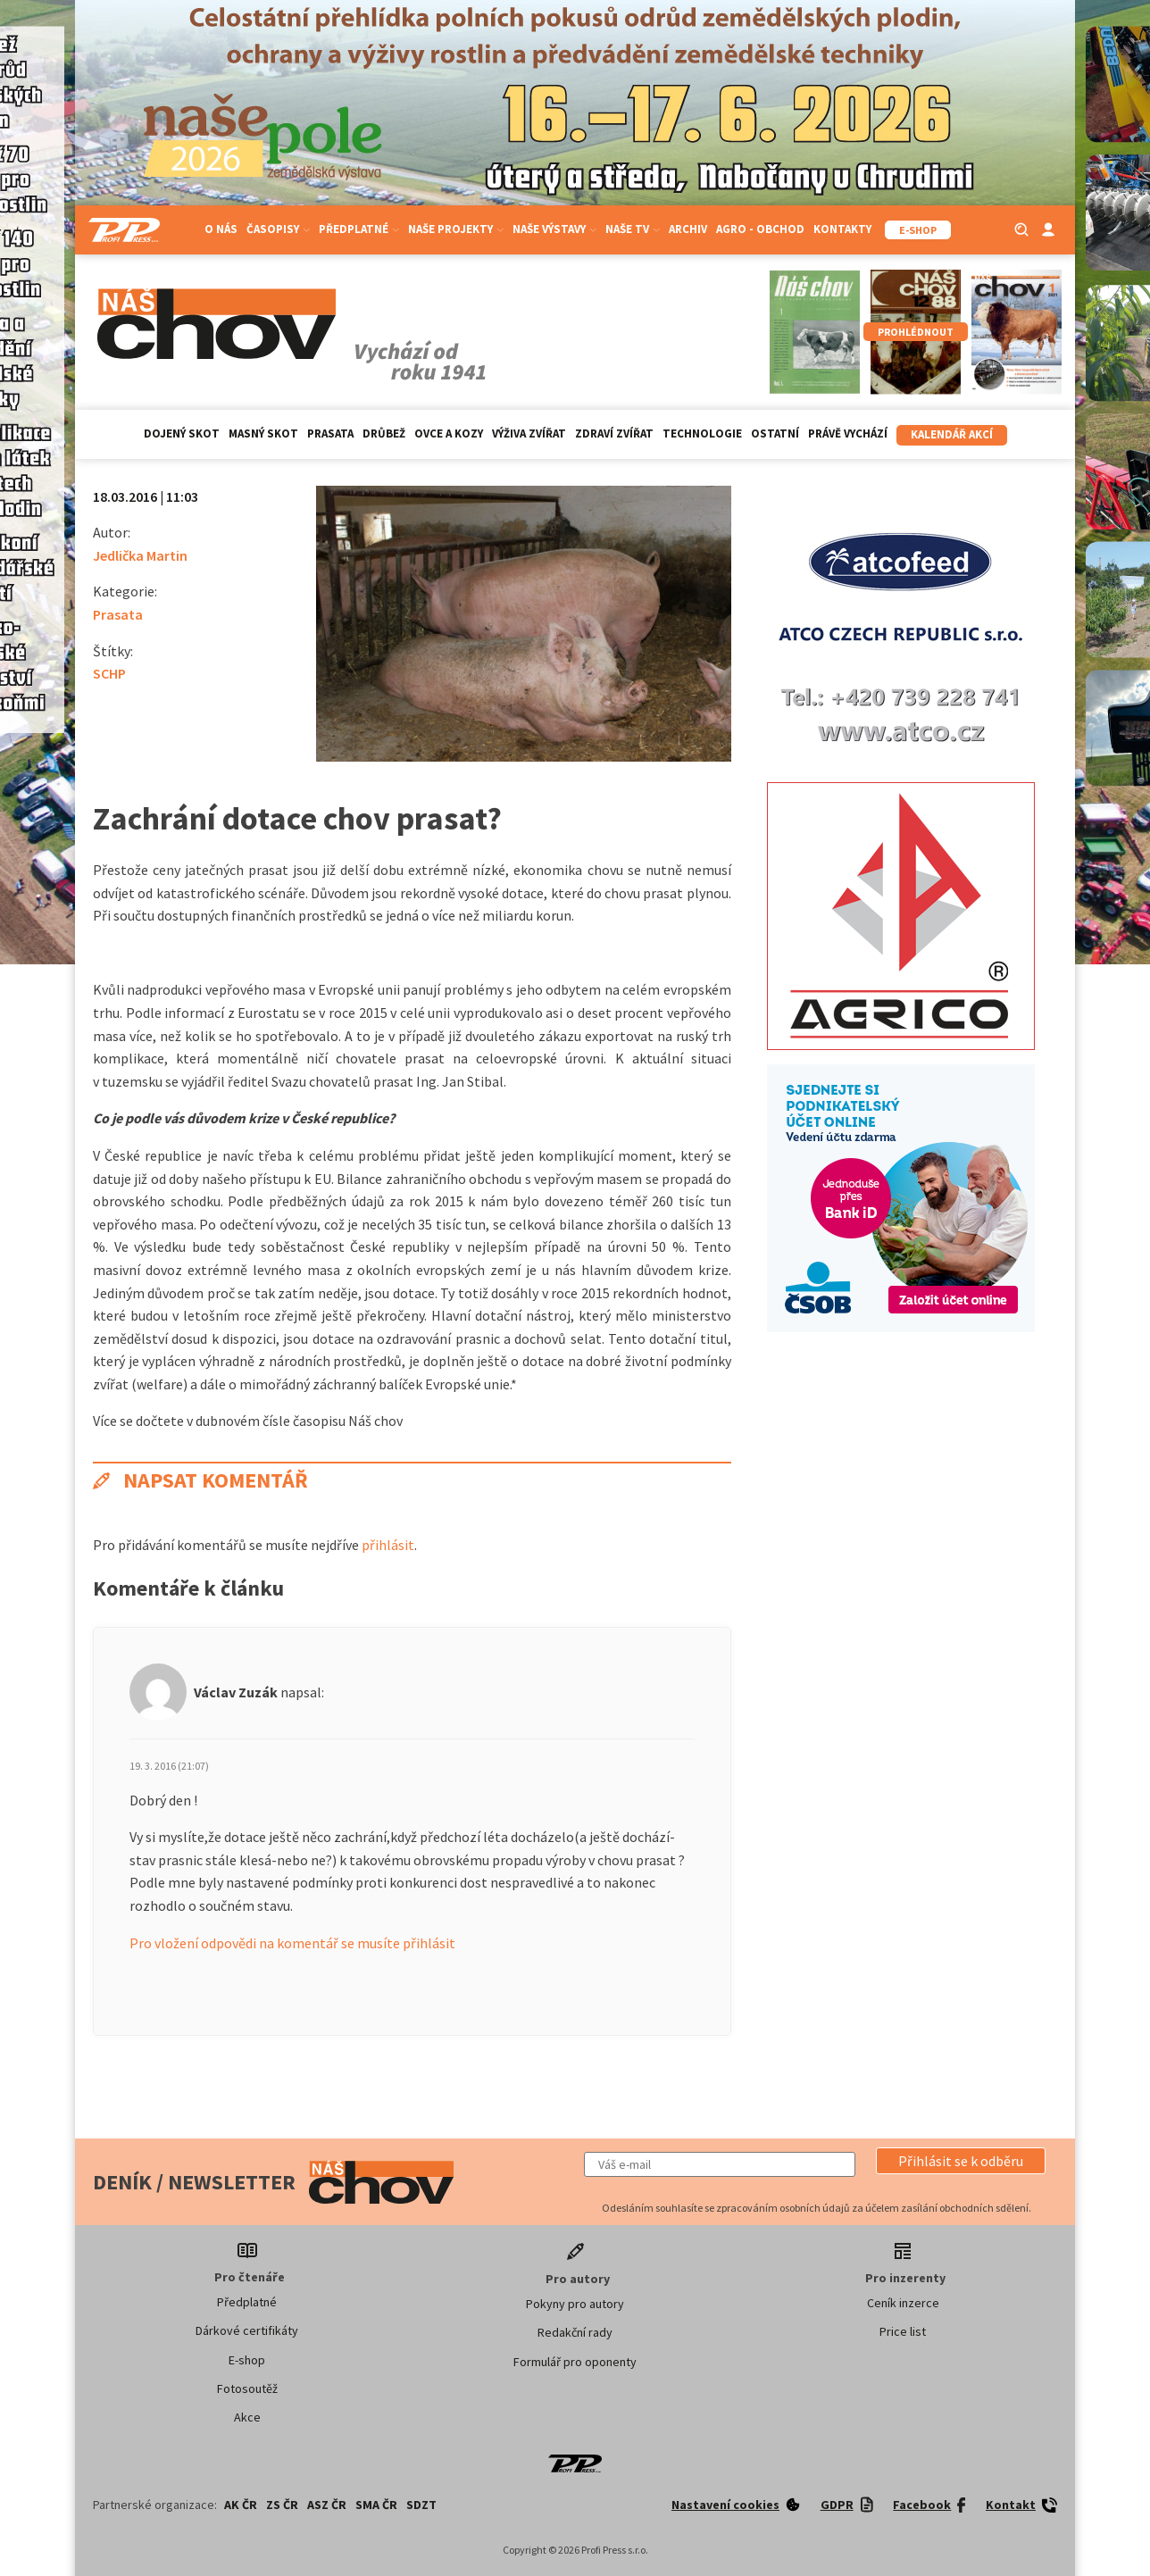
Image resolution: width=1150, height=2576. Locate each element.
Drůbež (383, 433)
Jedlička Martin (140, 555)
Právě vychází (848, 433)
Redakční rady (575, 2332)
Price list (902, 2331)
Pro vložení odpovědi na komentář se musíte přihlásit (292, 1943)
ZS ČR (282, 2505)
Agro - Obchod (760, 229)
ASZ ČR (326, 2505)
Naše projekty (456, 229)
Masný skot (263, 433)
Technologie (702, 433)
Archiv (688, 229)
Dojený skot (182, 433)
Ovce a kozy (448, 433)
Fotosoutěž (247, 2388)
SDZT (421, 2505)
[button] (961, 2160)
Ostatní (775, 433)
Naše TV (632, 229)
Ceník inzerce (903, 2303)
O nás (221, 229)
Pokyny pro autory (575, 2304)
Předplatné (359, 229)
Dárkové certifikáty (247, 2330)
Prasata (330, 433)
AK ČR (240, 2505)
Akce (247, 2417)
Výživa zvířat (529, 433)
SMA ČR (376, 2505)
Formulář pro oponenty (575, 2362)
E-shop (247, 2360)
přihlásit (388, 1545)
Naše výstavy (554, 229)
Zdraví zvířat (614, 433)
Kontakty (842, 229)
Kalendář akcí (952, 434)
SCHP (109, 673)
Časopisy (278, 229)
